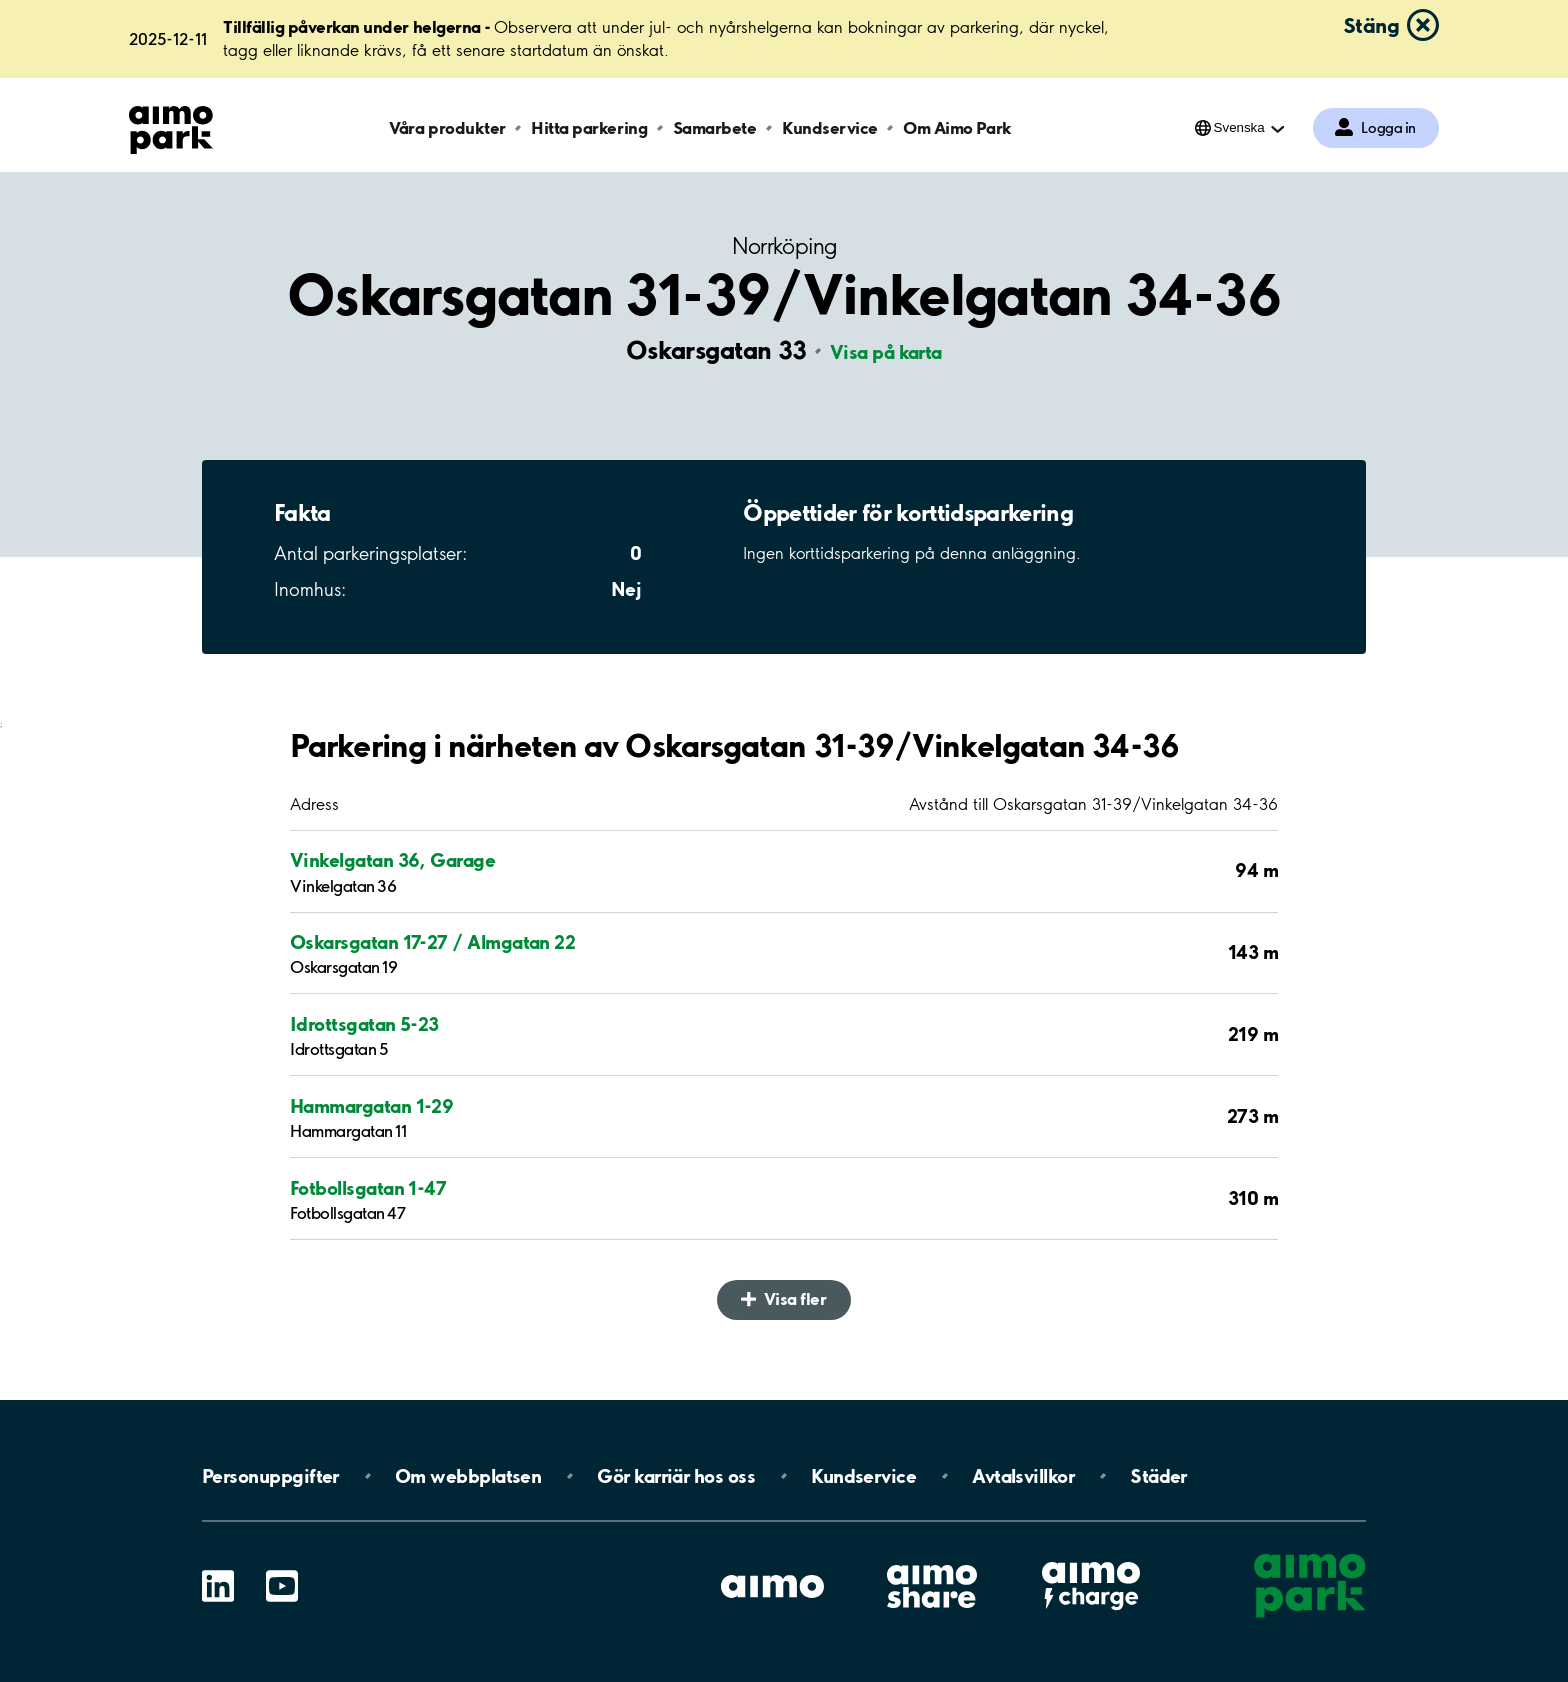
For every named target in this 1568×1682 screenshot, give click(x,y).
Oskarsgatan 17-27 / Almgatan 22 (432, 942)
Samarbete (715, 127)
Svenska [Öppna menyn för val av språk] (1239, 127)
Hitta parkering (589, 127)
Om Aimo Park (957, 127)
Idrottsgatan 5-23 (364, 1024)
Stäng (1371, 25)
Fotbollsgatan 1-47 (368, 1188)
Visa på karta (886, 352)
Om (468, 1476)
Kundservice (830, 127)
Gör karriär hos (676, 1476)
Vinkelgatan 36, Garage (392, 860)
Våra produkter (447, 127)
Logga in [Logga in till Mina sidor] (1388, 128)
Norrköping (784, 246)
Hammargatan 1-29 (371, 1106)
